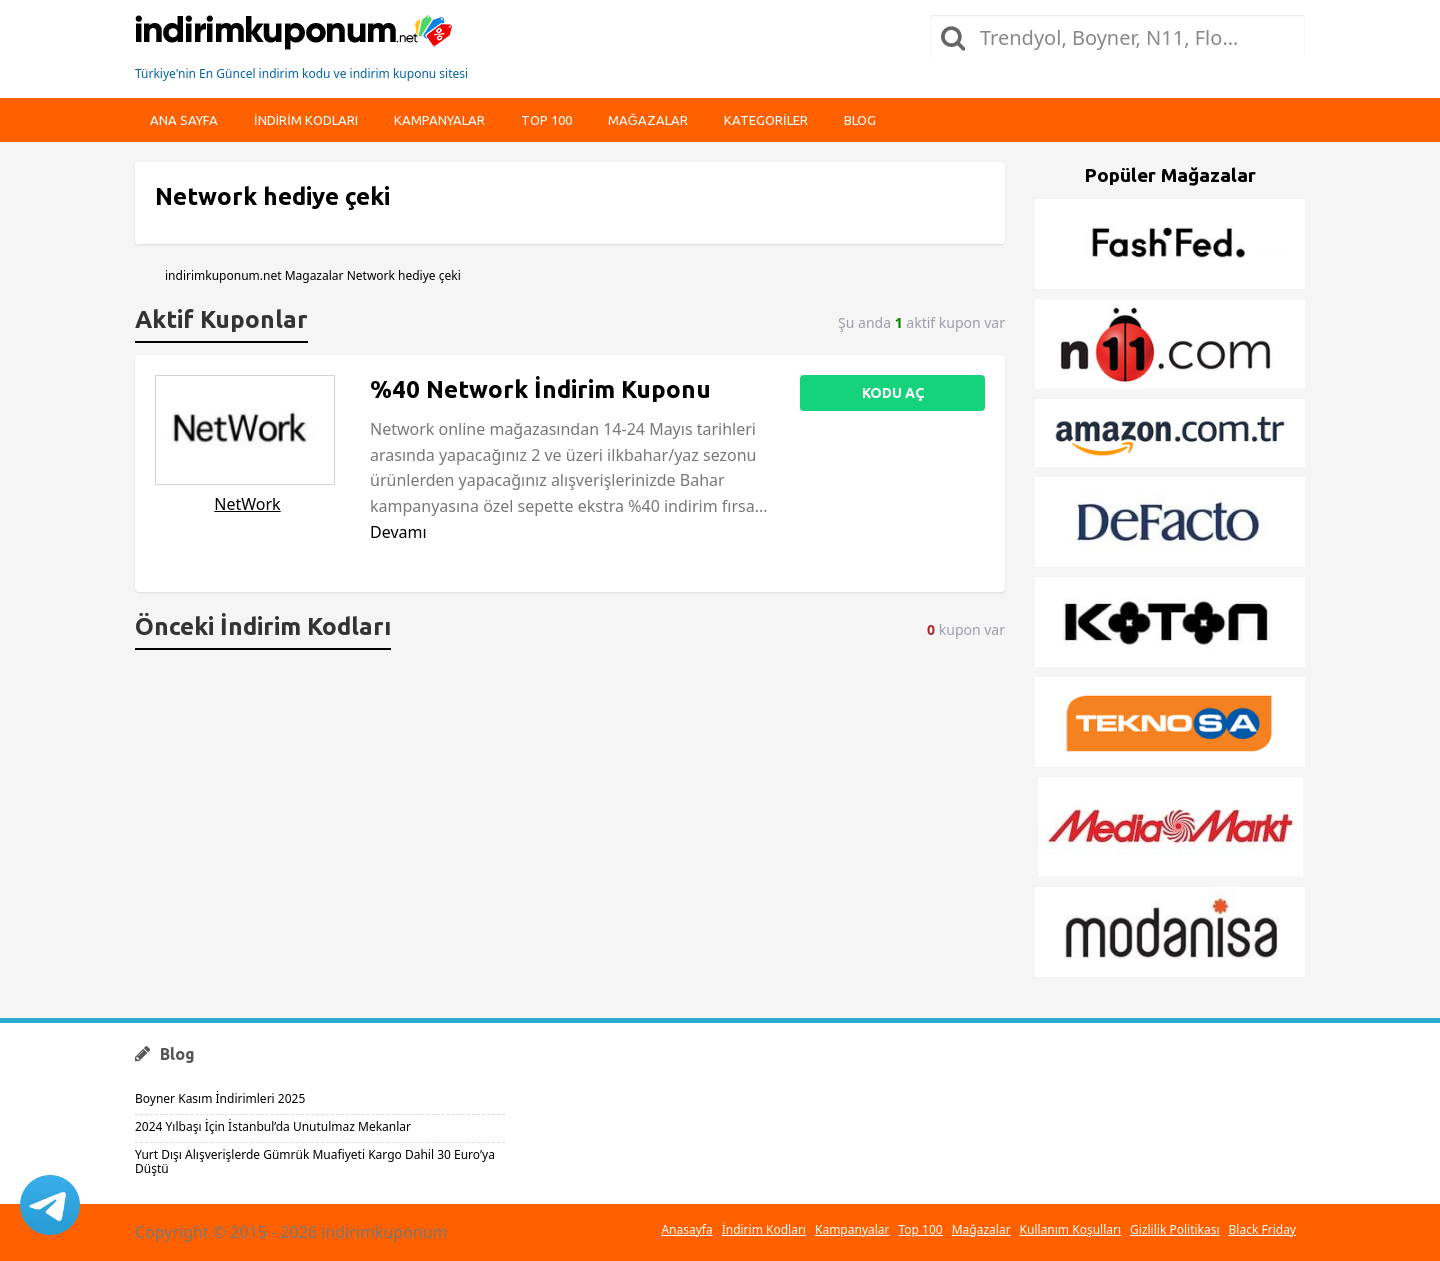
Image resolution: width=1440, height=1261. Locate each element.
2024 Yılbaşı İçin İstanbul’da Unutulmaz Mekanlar (273, 1126)
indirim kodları (306, 120)
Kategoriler (766, 120)
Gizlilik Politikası (1175, 1229)
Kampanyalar (439, 120)
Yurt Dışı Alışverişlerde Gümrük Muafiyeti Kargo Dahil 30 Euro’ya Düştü (315, 1161)
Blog (860, 120)
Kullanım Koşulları (1070, 1229)
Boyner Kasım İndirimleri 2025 (220, 1098)
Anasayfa (686, 1229)
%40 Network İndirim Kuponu (540, 389)
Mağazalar (648, 120)
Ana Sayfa (184, 120)
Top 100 (546, 120)
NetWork (247, 504)
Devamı (398, 532)
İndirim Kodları (764, 1229)
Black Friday (1262, 1229)
